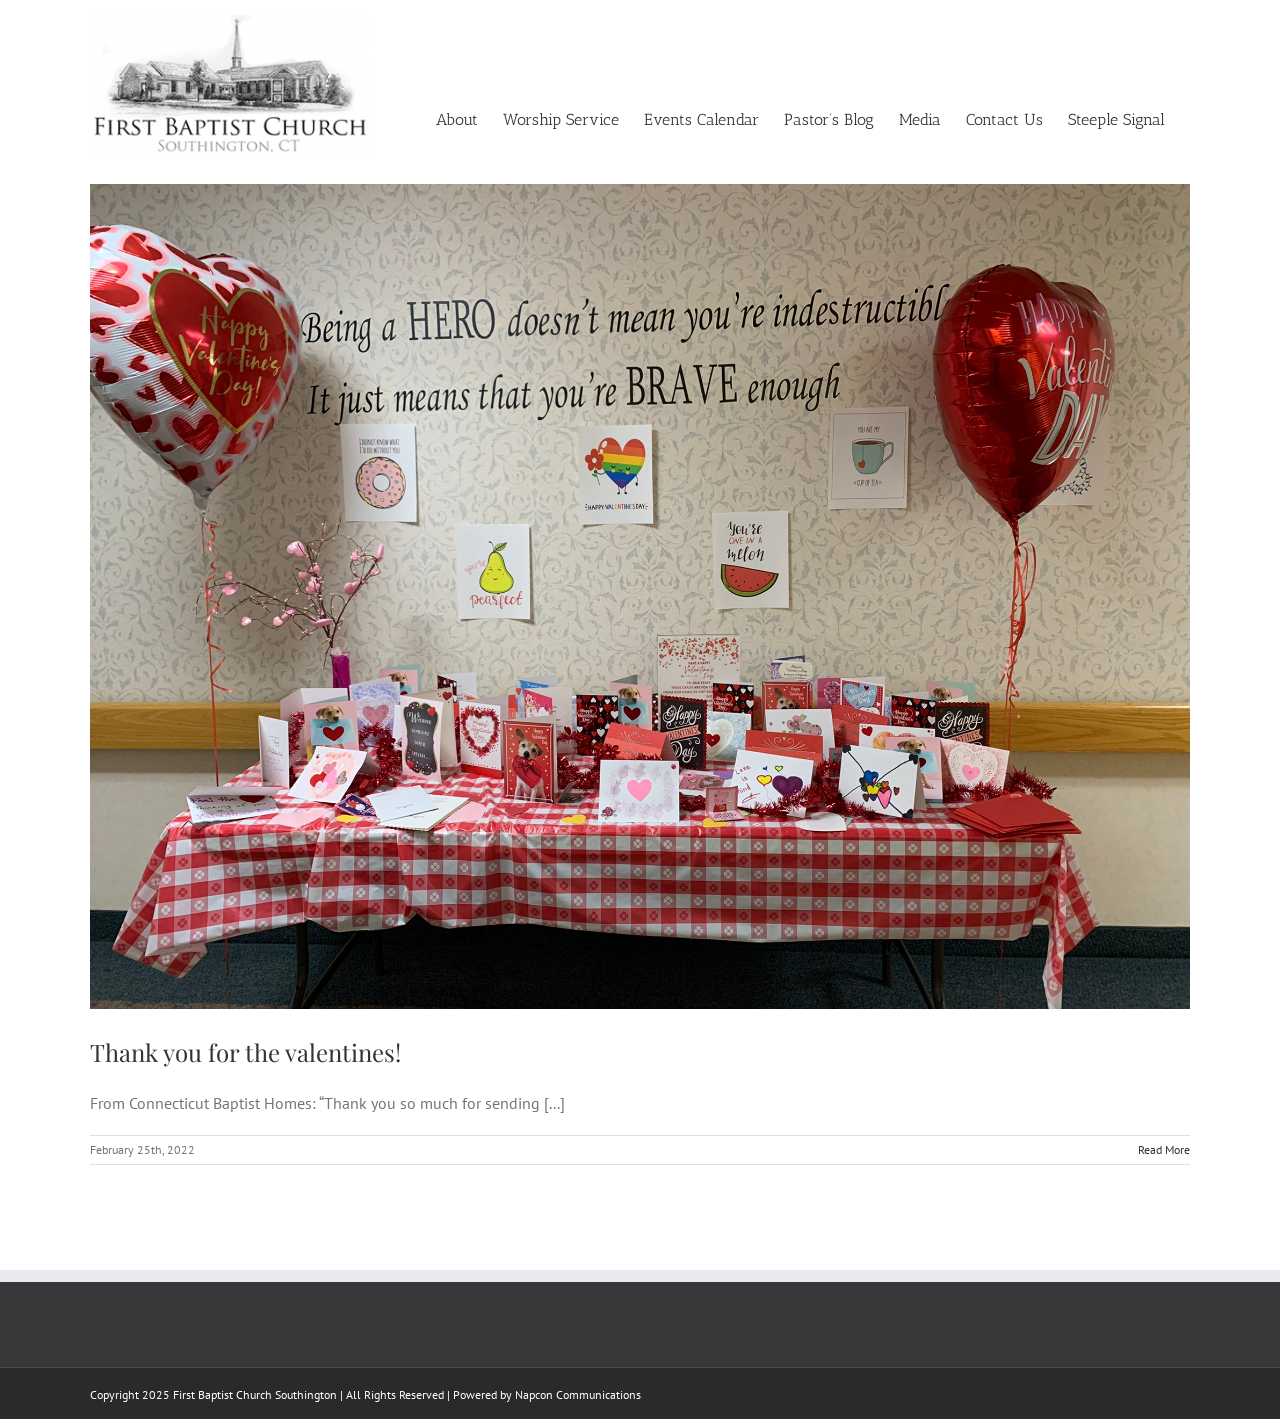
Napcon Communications (578, 1394)
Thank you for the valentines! (245, 1052)
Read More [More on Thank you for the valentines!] (1164, 1149)
